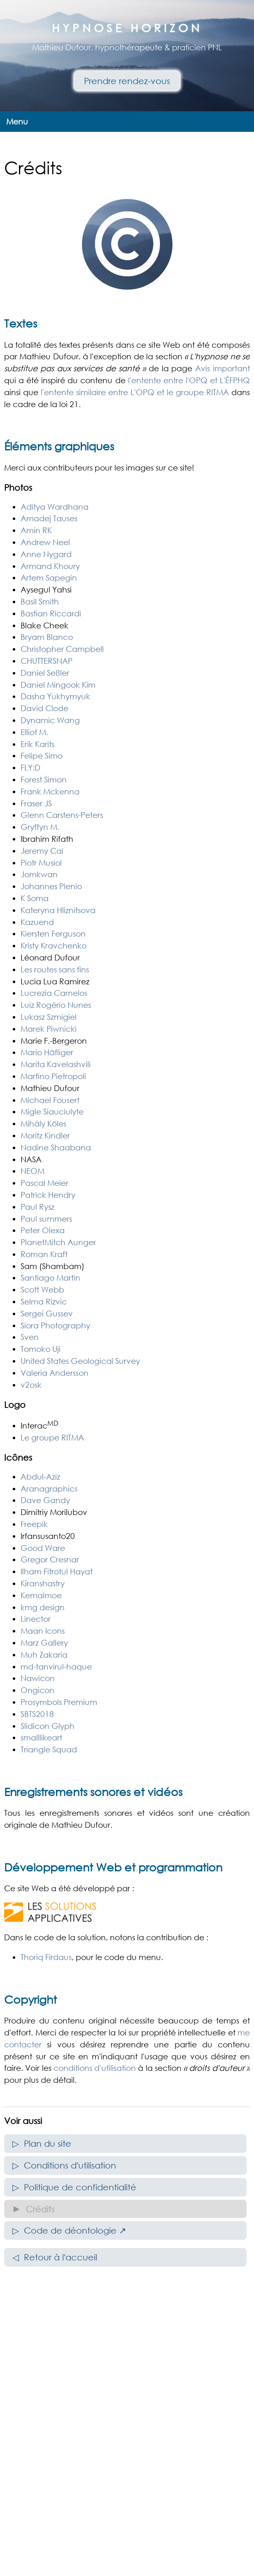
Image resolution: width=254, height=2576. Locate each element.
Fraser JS (36, 803)
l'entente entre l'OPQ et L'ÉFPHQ (189, 380)
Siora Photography (55, 1325)
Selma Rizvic (44, 1301)
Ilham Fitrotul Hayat (57, 1571)
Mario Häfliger (47, 1052)
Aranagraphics (49, 1488)
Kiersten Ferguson (53, 933)
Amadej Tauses (49, 518)
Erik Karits (37, 744)
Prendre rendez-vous (127, 81)
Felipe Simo (42, 755)
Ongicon (37, 1690)
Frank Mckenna (50, 791)
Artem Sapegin (49, 577)
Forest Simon (44, 779)
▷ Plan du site (41, 2143)
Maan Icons (43, 1630)
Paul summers (46, 1218)
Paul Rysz (37, 1206)
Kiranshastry (43, 1583)
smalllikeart (41, 1737)
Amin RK (36, 530)
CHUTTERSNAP (46, 660)
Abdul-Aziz (40, 1476)
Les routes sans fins (55, 969)
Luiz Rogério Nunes (56, 1004)
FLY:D (30, 767)
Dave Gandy (45, 1500)
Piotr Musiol (41, 862)
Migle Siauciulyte (52, 1111)
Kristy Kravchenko (53, 945)
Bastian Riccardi (51, 613)
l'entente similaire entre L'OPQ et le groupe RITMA (135, 392)
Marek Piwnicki (49, 1028)
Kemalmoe (41, 1595)
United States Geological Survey (80, 1360)
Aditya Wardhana (55, 506)
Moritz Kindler (45, 1135)
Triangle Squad (49, 1749)
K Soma (35, 898)
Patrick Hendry (48, 1194)
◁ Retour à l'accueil (54, 2257)
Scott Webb (42, 1289)
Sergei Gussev (47, 1313)
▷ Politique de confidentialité (74, 2187)
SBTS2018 (37, 1714)
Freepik (34, 1524)
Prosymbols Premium (59, 1702)
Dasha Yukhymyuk (55, 696)
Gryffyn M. (40, 826)
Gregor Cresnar (50, 1559)
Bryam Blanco (47, 637)
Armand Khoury (50, 566)
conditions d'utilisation (95, 2068)
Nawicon (38, 1678)
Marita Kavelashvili (56, 1064)
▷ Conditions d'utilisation (64, 2165)
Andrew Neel (45, 542)
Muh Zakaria (44, 1654)
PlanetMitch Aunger (58, 1242)
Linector (36, 1618)
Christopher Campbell (62, 648)
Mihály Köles (43, 1123)
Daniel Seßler (45, 672)
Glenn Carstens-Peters (62, 815)
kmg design (43, 1607)
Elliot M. (34, 732)
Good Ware (43, 1548)
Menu (17, 121)
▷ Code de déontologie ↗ (69, 2230)
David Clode (44, 708)
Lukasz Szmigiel (49, 1016)
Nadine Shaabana (56, 1147)
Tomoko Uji (41, 1349)
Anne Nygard (46, 554)
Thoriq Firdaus (46, 1957)
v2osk (31, 1384)
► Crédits (33, 2209)
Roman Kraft (44, 1254)
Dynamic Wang (50, 720)
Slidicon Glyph (48, 1726)
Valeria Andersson (55, 1372)
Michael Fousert (50, 1100)
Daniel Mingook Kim (58, 684)
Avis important (222, 368)
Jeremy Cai (42, 850)
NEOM (32, 1171)
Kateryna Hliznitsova (58, 910)
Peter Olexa (43, 1230)
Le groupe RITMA (52, 1437)
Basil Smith (40, 601)
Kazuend (37, 922)
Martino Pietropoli (53, 1076)
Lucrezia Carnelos (54, 993)
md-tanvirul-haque (56, 1666)
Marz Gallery (44, 1642)
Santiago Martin (50, 1277)
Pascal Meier (44, 1182)
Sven (30, 1337)
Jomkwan (39, 874)
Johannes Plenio (51, 886)
